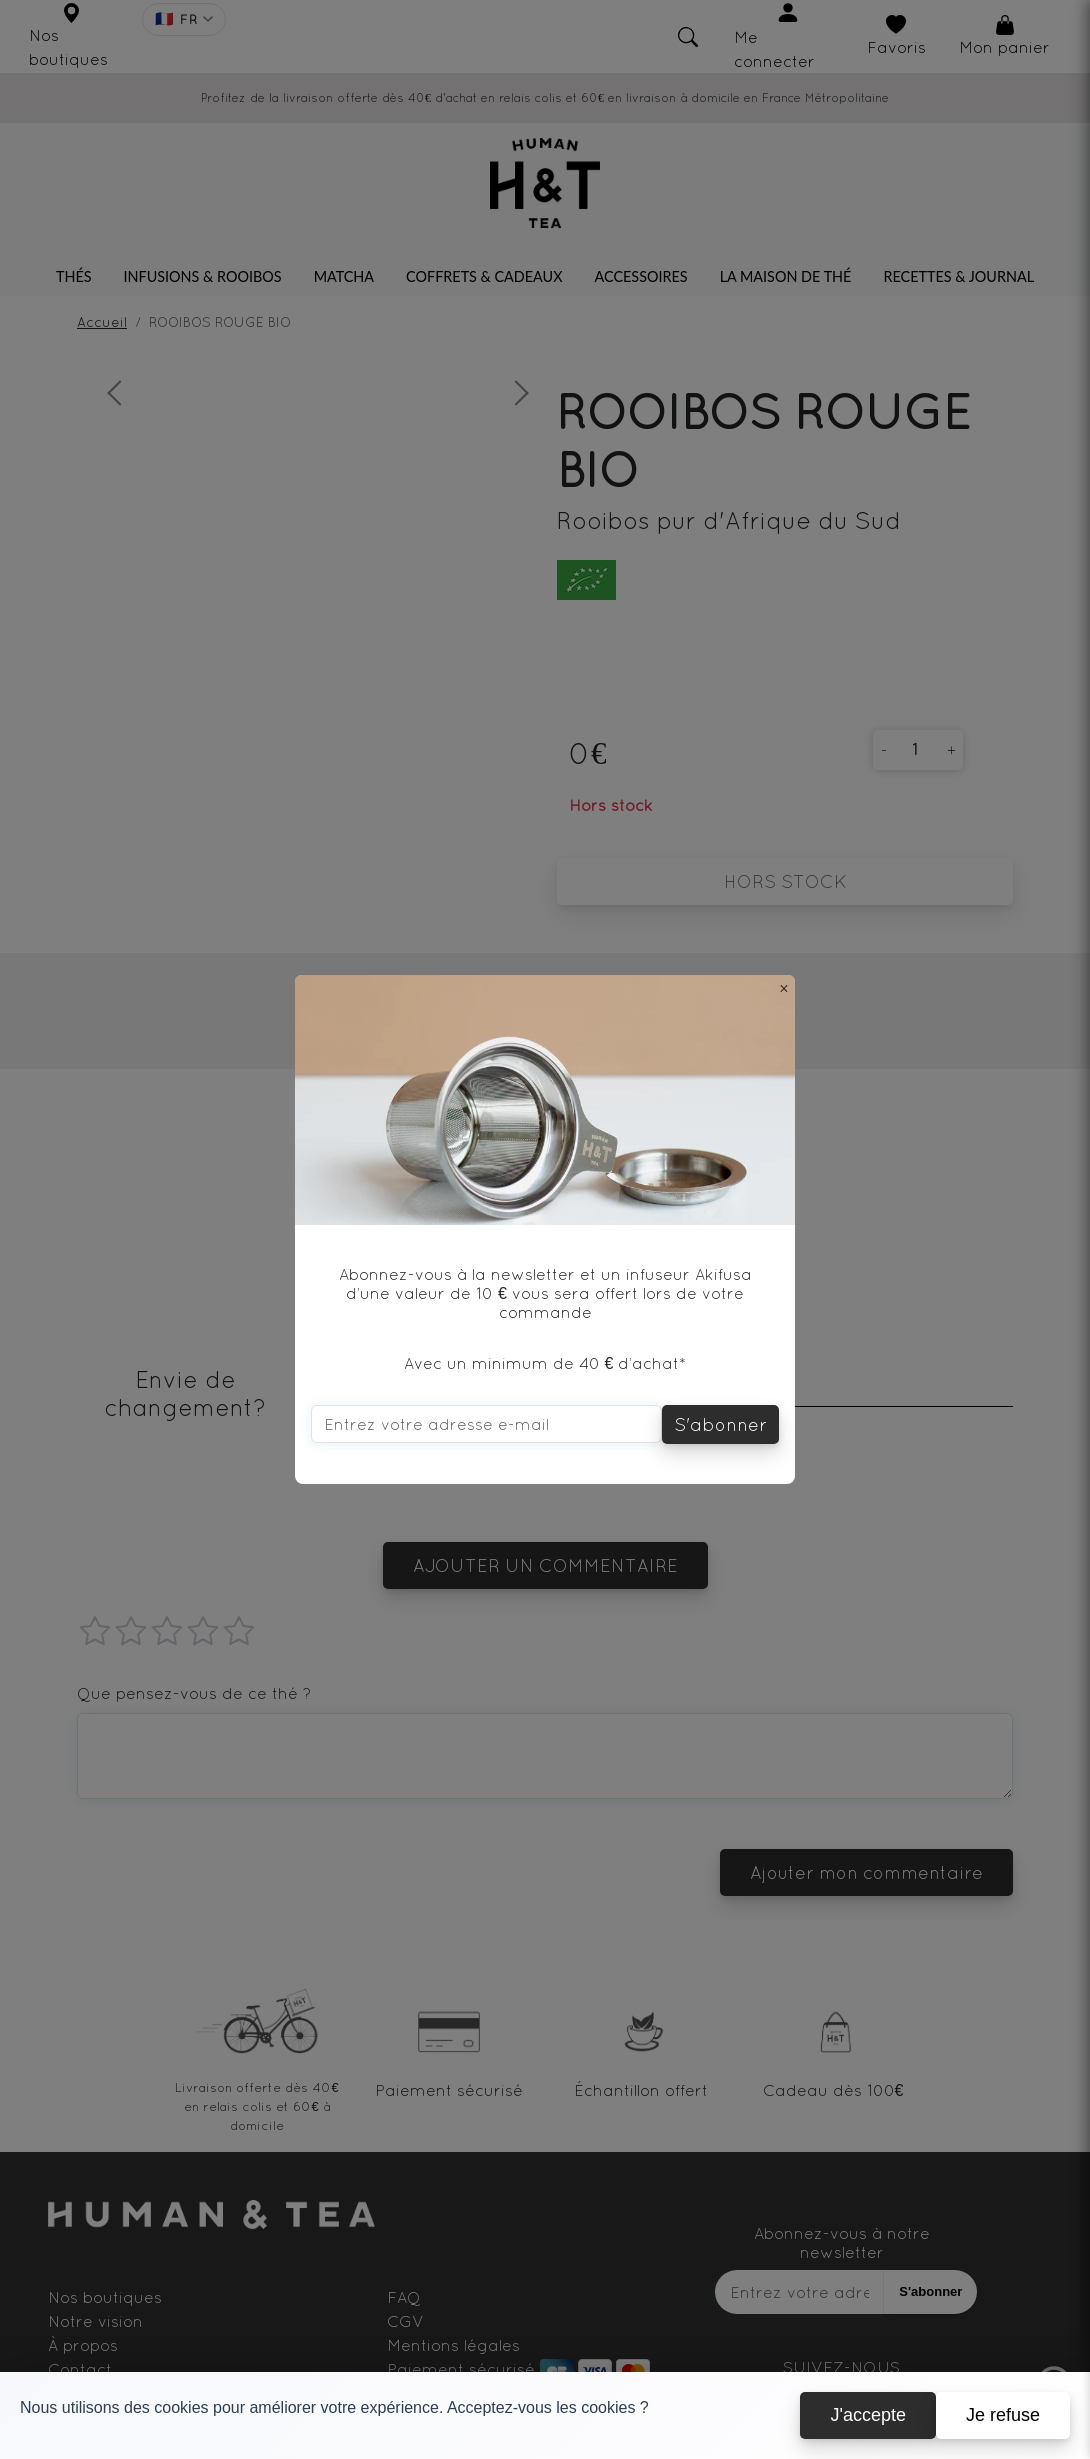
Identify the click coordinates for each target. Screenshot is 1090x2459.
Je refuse (1003, 2415)
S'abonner (720, 1424)
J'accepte (867, 2415)
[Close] (784, 988)
